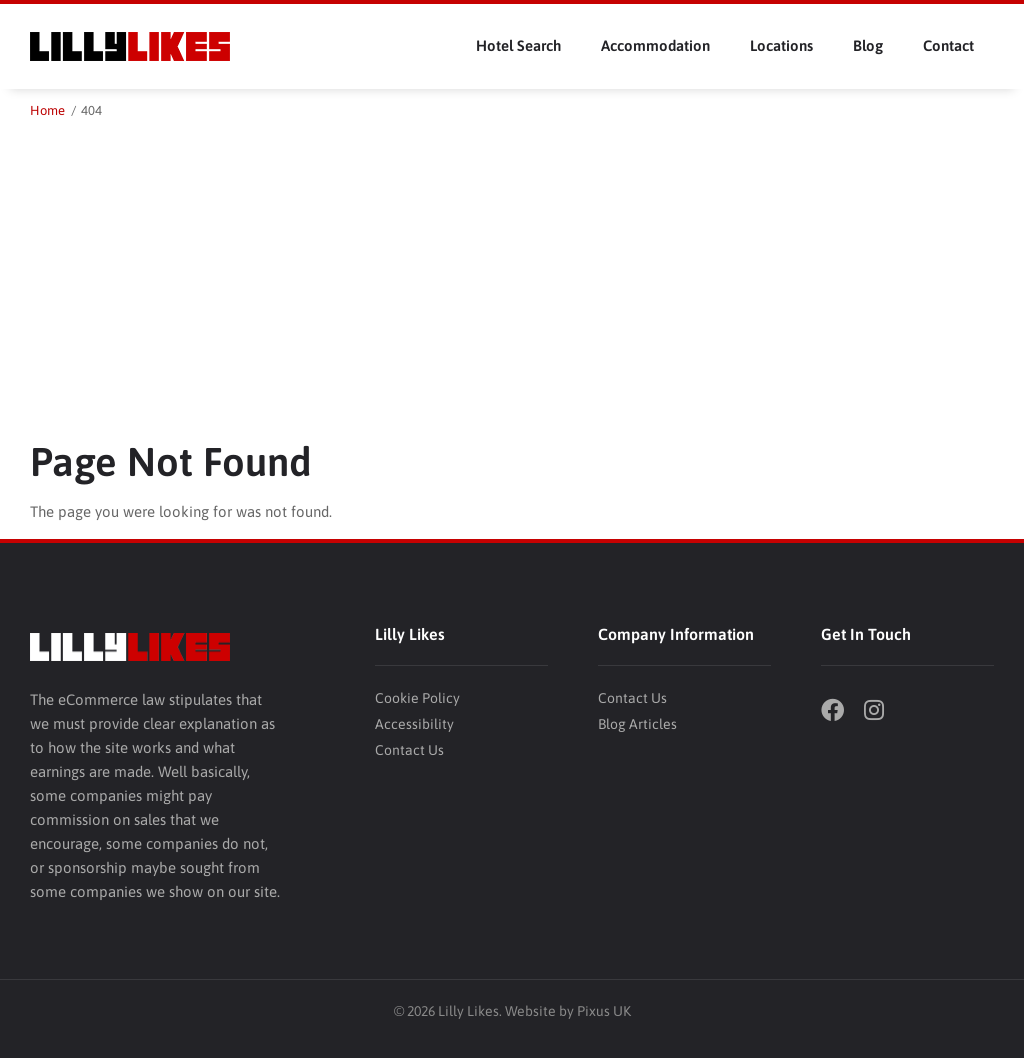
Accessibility (414, 724)
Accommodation (655, 45)
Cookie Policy (417, 698)
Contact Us (409, 750)
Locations (781, 45)
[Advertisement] (512, 272)
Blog (868, 45)
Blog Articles (637, 724)
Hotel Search (518, 45)
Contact (948, 45)
